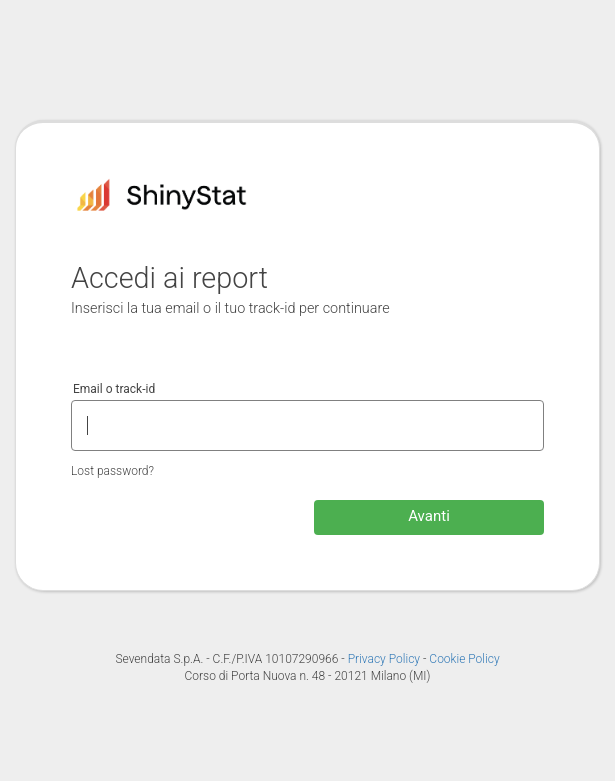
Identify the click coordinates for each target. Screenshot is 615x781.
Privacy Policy (385, 659)
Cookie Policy (464, 659)
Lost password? (112, 471)
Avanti (429, 516)
